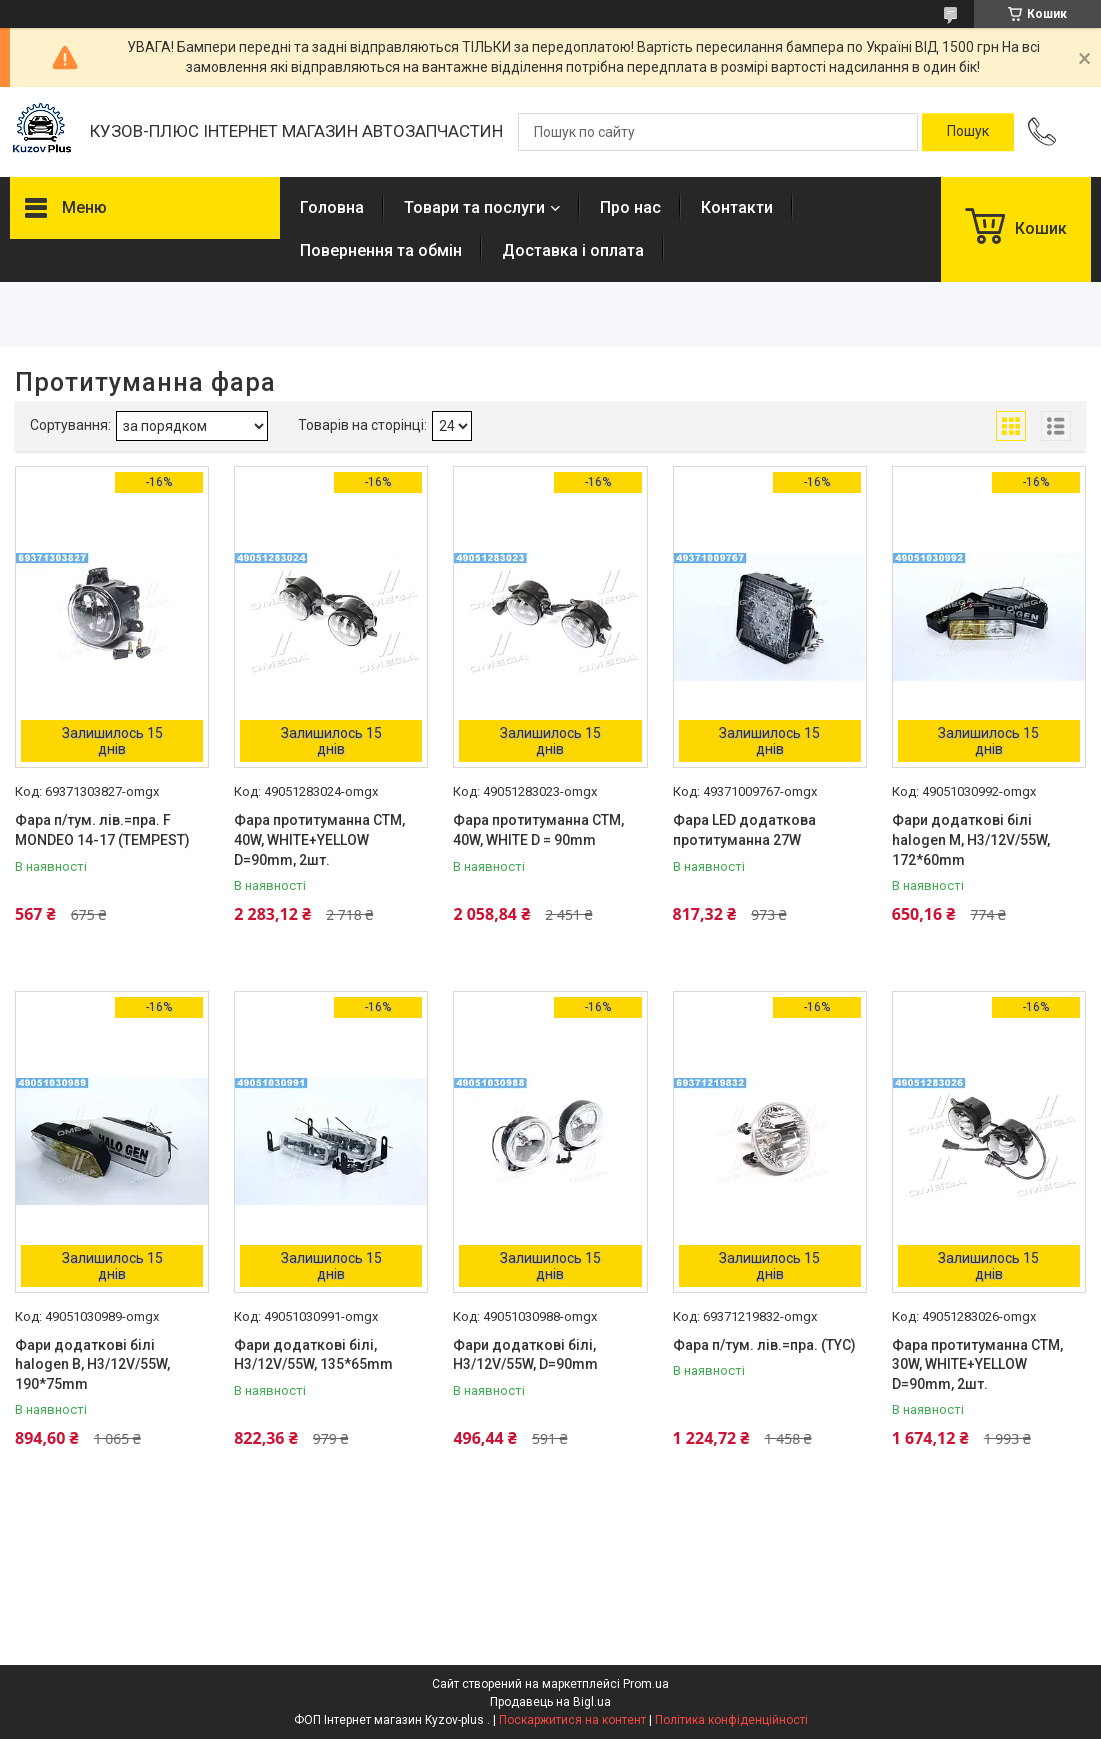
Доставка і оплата (573, 250)
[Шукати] (968, 132)
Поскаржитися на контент (572, 1720)
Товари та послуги (474, 207)
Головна (332, 207)
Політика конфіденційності (731, 1720)
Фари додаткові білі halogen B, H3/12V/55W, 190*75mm (92, 1364)
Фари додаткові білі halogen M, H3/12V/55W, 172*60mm (971, 839)
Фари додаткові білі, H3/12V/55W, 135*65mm (313, 1355)
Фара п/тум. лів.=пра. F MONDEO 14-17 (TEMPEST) (102, 830)
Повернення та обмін (381, 250)
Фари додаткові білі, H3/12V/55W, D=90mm (525, 1355)
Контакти (737, 207)
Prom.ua (646, 1684)
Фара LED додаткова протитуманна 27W (744, 830)
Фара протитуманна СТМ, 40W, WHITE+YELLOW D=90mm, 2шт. (319, 839)
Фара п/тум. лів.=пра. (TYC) (764, 1345)
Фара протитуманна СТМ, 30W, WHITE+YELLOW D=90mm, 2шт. (977, 1364)
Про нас (630, 207)
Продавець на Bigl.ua (550, 1702)
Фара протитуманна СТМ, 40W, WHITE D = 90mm (538, 830)
